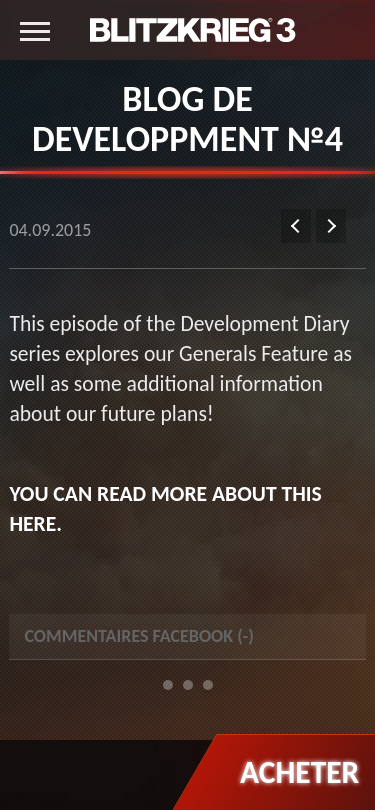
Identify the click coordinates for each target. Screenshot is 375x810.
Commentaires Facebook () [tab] (139, 636)
